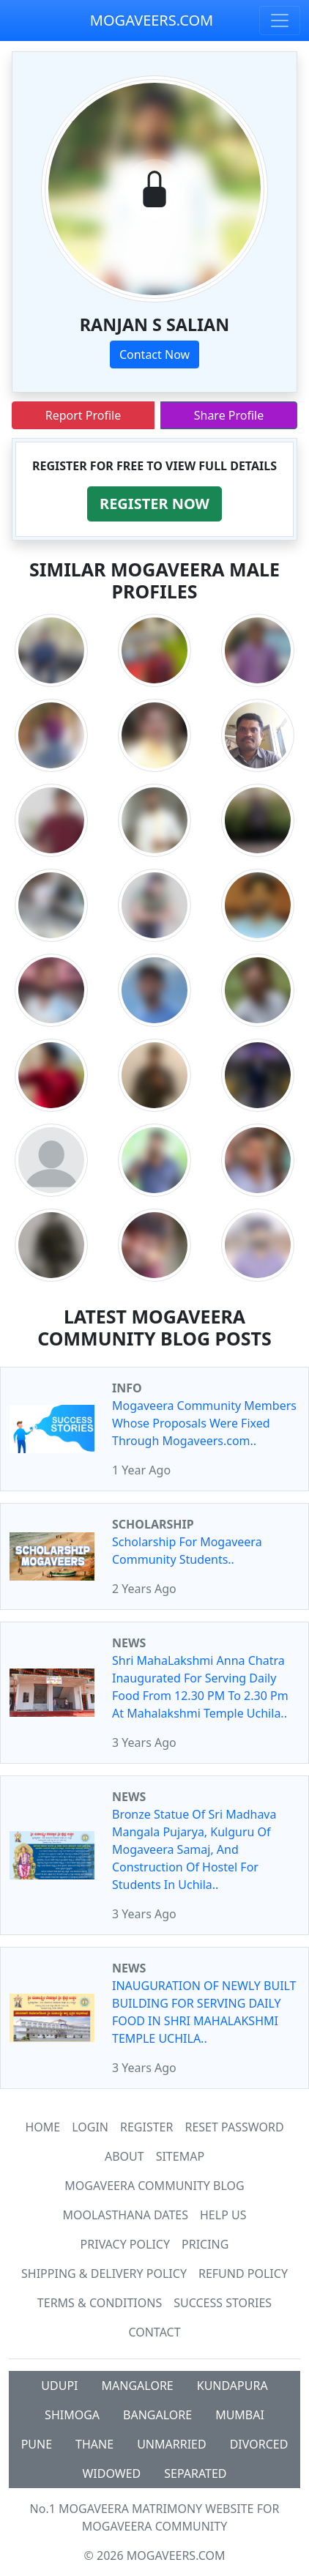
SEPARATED (195, 2473)
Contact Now (154, 354)
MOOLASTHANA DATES (125, 2215)
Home (42, 2127)
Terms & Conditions (99, 2303)
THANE (94, 2444)
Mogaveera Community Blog (154, 2186)
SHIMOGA (72, 2415)
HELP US (223, 2215)
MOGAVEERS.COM (151, 20)
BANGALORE (157, 2415)
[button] (154, 503)
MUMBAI (239, 2415)
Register (146, 2127)
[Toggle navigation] (279, 20)
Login (90, 2127)
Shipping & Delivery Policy (104, 2273)
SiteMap (180, 2156)
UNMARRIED (171, 2444)
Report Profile (83, 415)
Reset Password (234, 2127)
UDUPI (59, 2386)
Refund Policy (243, 2273)
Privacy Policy (125, 2244)
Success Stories (223, 2303)
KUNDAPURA (232, 2386)
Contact (154, 2332)
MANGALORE (138, 2386)
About (124, 2156)
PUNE (36, 2444)
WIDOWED (111, 2473)
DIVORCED (259, 2444)
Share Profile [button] (229, 415)
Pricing (205, 2244)
